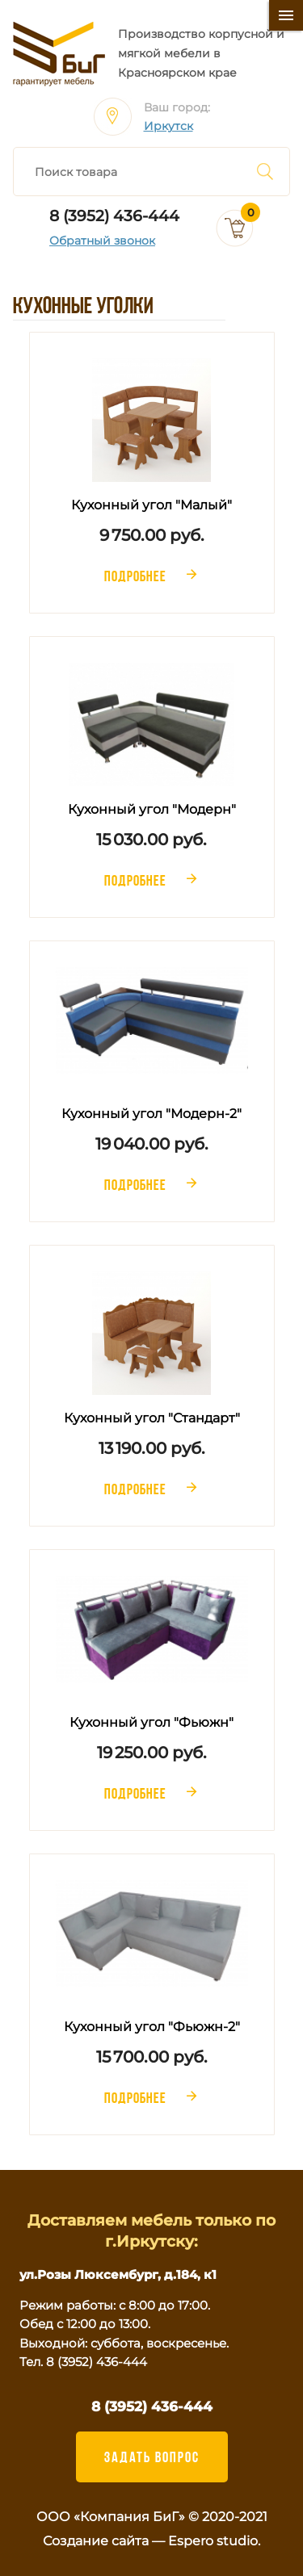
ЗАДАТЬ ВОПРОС (152, 2456)
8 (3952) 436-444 (114, 216)
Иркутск (168, 126)
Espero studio (213, 2541)
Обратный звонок (102, 241)
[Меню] (286, 15)
